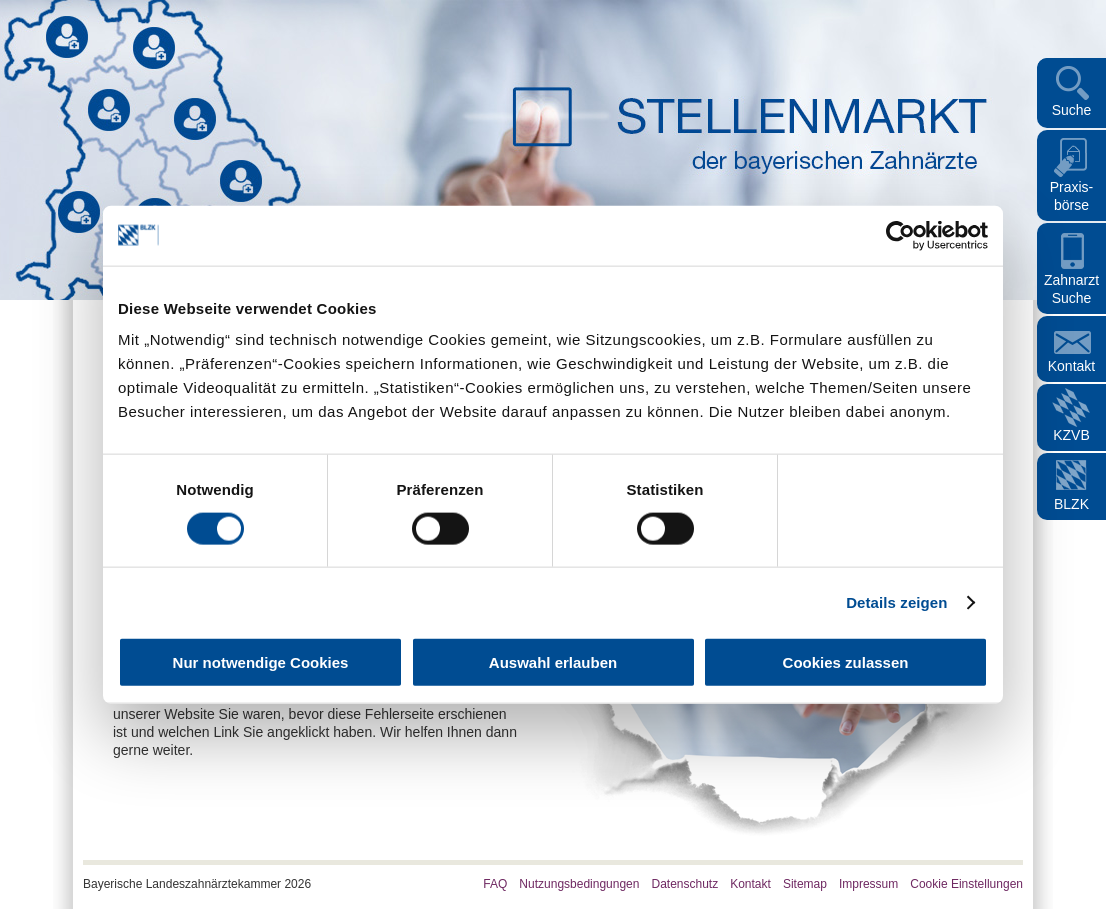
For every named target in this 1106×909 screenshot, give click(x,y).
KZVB (1071, 435)
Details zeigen (896, 601)
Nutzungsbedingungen (579, 884)
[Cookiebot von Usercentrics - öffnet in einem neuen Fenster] (900, 235)
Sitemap (805, 884)
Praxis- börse (1072, 196)
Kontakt (1071, 366)
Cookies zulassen (846, 662)
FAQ (495, 884)
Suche (1072, 110)
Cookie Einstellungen (966, 884)
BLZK (1071, 504)
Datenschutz (684, 884)
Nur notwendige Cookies (261, 662)
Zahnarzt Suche (1071, 289)
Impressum (868, 884)
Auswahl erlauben (553, 662)
